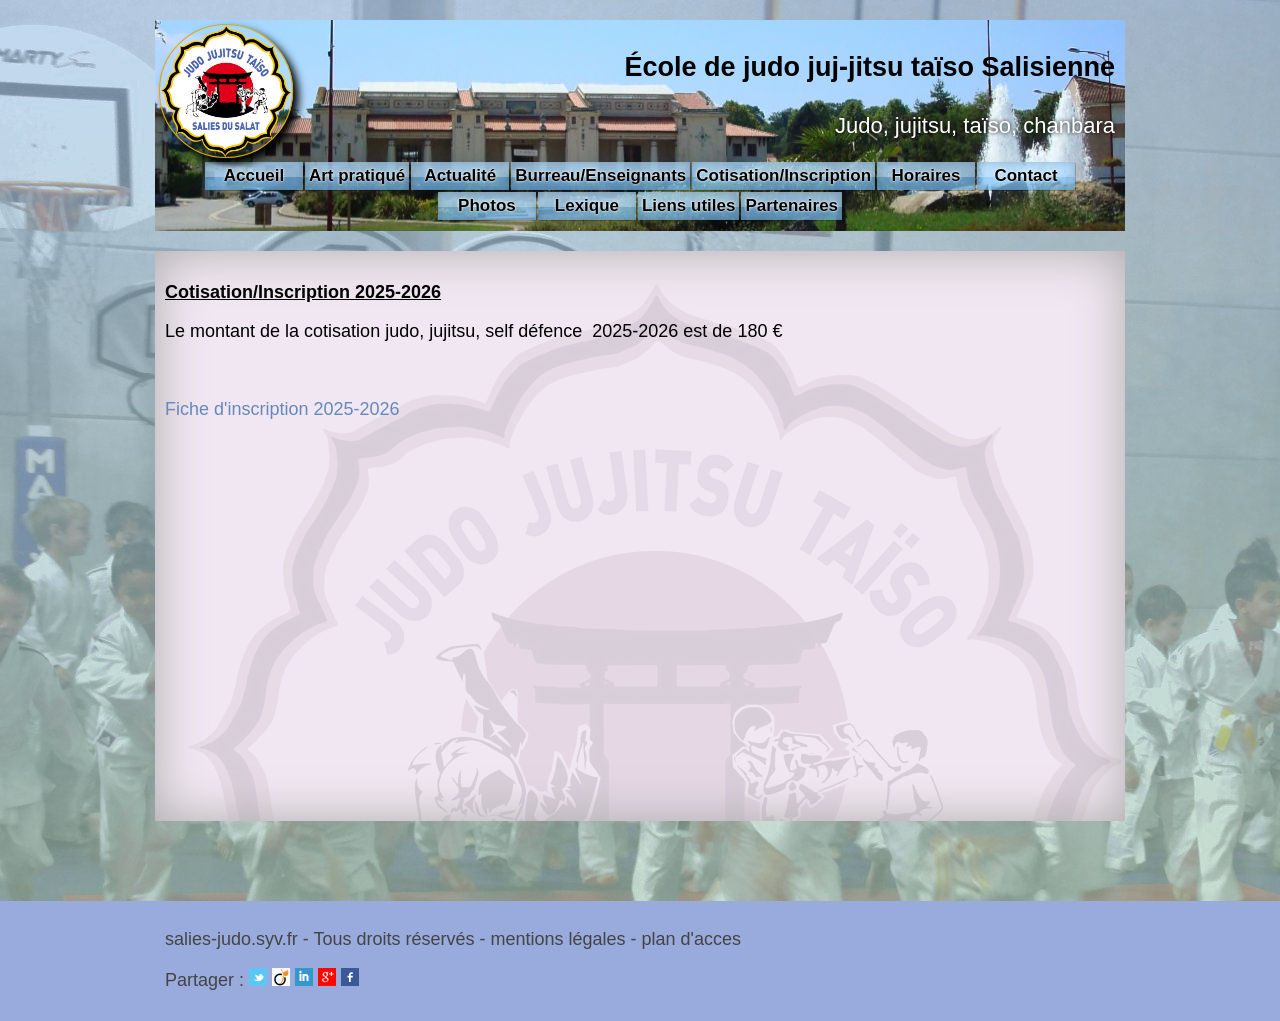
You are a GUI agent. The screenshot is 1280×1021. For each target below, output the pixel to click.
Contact (1025, 175)
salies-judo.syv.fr (231, 939)
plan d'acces (692, 939)
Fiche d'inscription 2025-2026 (282, 409)
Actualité (460, 175)
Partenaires (791, 205)
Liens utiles (689, 205)
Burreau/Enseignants (600, 175)
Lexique (587, 205)
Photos (487, 205)
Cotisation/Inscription (783, 175)
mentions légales (557, 939)
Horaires (926, 175)
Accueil (254, 175)
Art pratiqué (357, 175)
